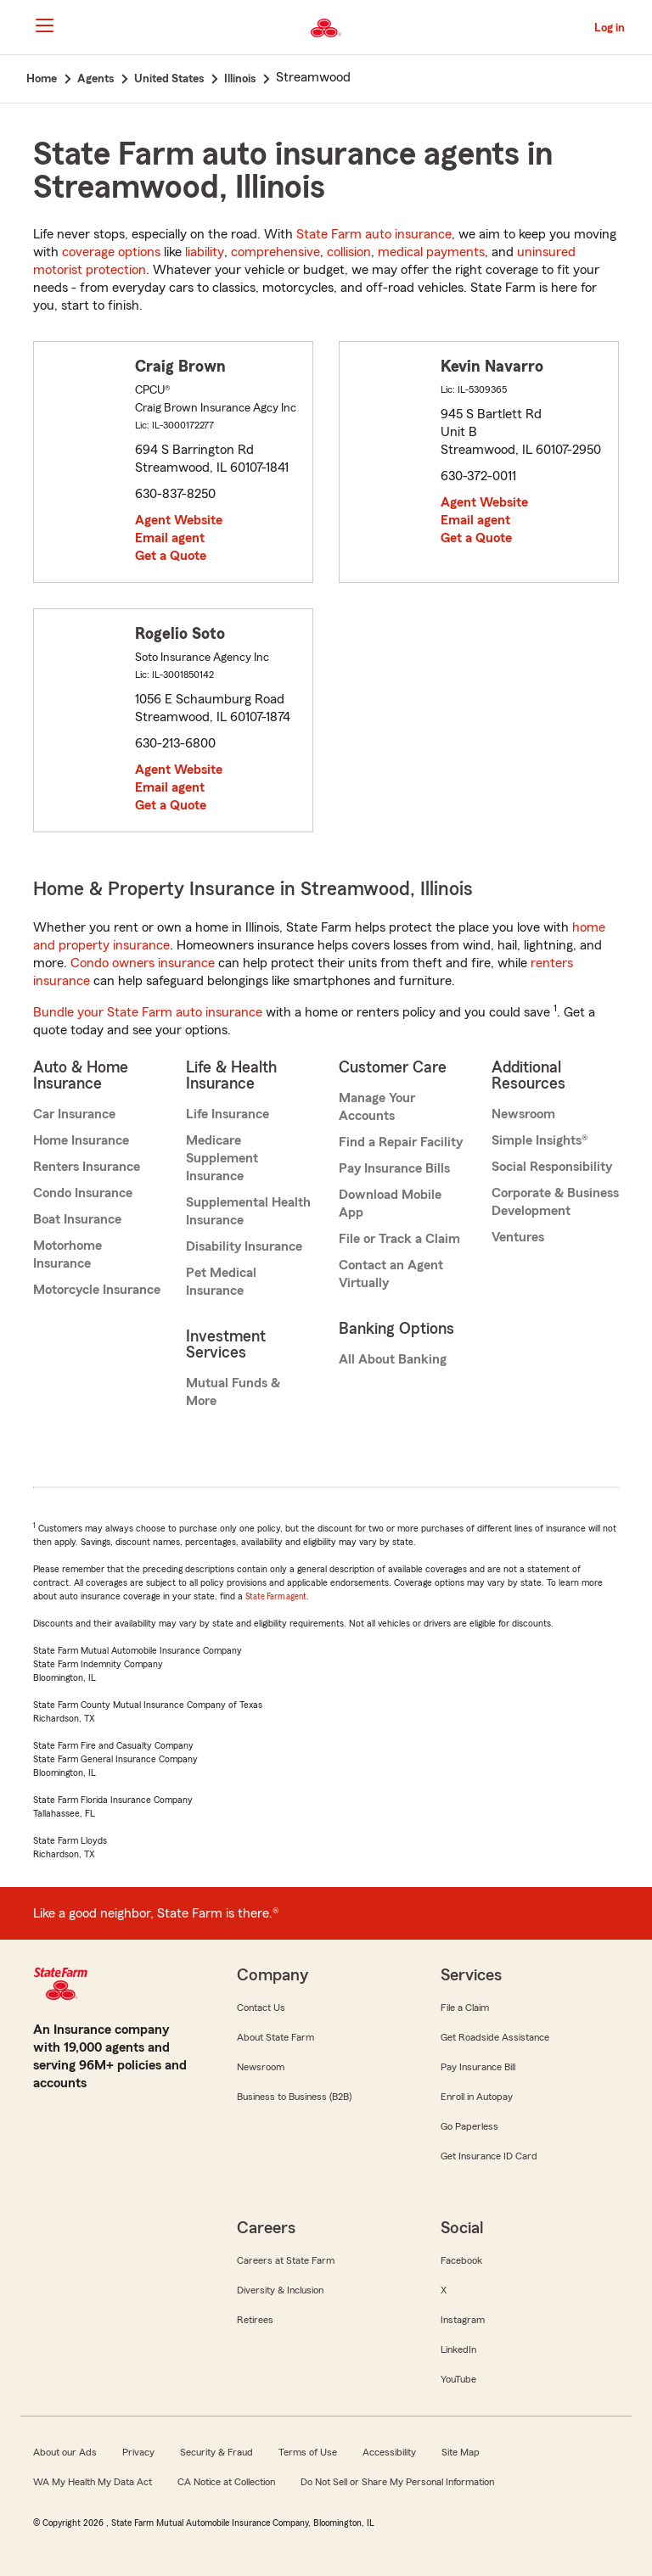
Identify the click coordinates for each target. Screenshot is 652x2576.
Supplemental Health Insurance (248, 1211)
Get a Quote (170, 556)
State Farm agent (275, 1596)
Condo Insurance (82, 1193)
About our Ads (65, 2452)
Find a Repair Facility (401, 1142)
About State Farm (275, 2037)
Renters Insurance (86, 1166)
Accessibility (389, 2452)
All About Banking (393, 1359)
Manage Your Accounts (377, 1107)
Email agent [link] (170, 538)
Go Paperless (469, 2126)
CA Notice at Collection (226, 2482)
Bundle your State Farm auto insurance (147, 1012)
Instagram (463, 2320)
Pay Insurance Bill (478, 2067)
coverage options (111, 252)
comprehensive (275, 252)
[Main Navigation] (44, 25)
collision (349, 252)
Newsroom (523, 1114)
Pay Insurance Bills (394, 1168)
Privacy (138, 2452)
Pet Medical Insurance (221, 1281)
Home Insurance (81, 1140)
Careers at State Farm (285, 2260)
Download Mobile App (390, 1203)
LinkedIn (458, 2349)
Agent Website (178, 520)
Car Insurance (74, 1114)
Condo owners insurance (142, 963)
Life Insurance (227, 1114)
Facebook (461, 2260)
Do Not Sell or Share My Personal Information (397, 2482)
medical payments (431, 252)
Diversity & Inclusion (280, 2290)
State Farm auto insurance (374, 234)
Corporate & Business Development (555, 1202)
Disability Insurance (244, 1246)
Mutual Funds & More (233, 1392)
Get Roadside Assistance (495, 2037)
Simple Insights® (539, 1140)
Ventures (518, 1237)
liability (204, 252)
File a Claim (465, 2007)
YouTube (458, 2379)
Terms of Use (307, 2452)
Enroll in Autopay (477, 2097)
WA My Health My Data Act (92, 2482)
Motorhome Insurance (67, 1254)
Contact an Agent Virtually (391, 1274)
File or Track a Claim (399, 1239)
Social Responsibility (552, 1166)
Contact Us (261, 2007)
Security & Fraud (216, 2452)
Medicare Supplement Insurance (222, 1158)
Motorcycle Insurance (96, 1289)
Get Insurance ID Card (489, 2156)
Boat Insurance (77, 1219)
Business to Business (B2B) (294, 2097)
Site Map (460, 2452)
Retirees (255, 2320)
